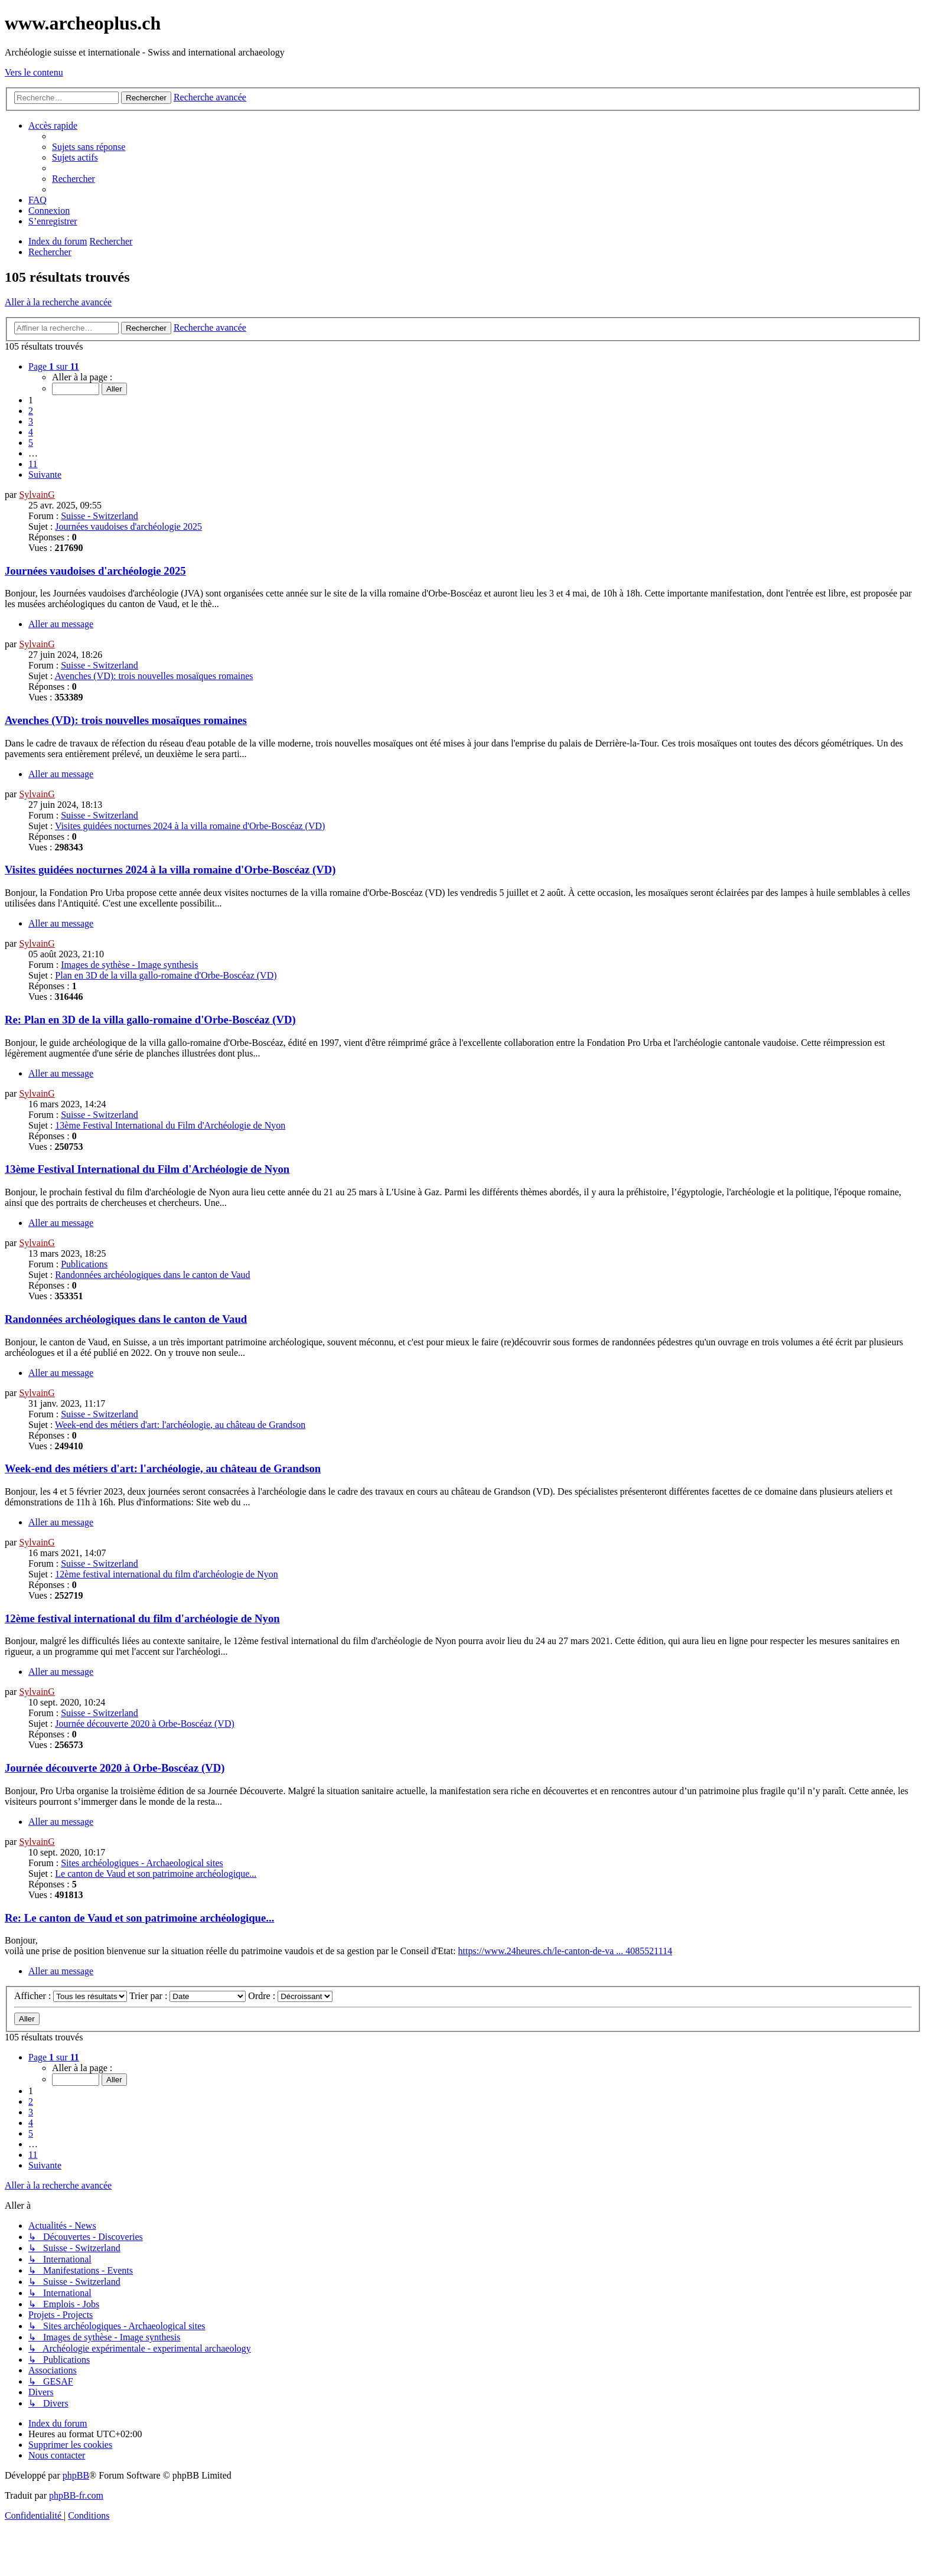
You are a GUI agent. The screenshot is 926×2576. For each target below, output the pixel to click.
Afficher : (70, 1996)
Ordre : (290, 1996)
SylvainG (36, 495)
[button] (53, 366)
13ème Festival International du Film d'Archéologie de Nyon (170, 1125)
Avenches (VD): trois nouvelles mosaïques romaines (153, 676)
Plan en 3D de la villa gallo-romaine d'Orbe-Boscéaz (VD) (165, 975)
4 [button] (30, 432)
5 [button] (30, 443)
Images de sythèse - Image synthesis (129, 965)
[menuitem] (88, 147)
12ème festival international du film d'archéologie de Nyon (166, 1574)
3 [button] (30, 421)
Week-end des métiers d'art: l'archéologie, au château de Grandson (180, 1425)
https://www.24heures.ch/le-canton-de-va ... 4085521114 (565, 1951)
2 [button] (30, 411)
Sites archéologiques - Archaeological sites (142, 1863)
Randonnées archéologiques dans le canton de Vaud (152, 1275)
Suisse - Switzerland (99, 516)
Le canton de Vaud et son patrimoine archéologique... (155, 1874)
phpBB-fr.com (76, 2495)
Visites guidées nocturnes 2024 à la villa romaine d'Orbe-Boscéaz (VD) (190, 826)
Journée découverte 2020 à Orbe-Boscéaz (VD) (144, 1724)
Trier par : (187, 1996)
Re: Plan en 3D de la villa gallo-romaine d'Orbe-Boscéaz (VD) (150, 1019)
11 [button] (32, 464)
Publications (84, 1264)
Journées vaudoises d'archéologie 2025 (128, 526)
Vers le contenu (34, 72)
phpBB (76, 2475)
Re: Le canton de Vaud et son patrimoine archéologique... (139, 1918)
